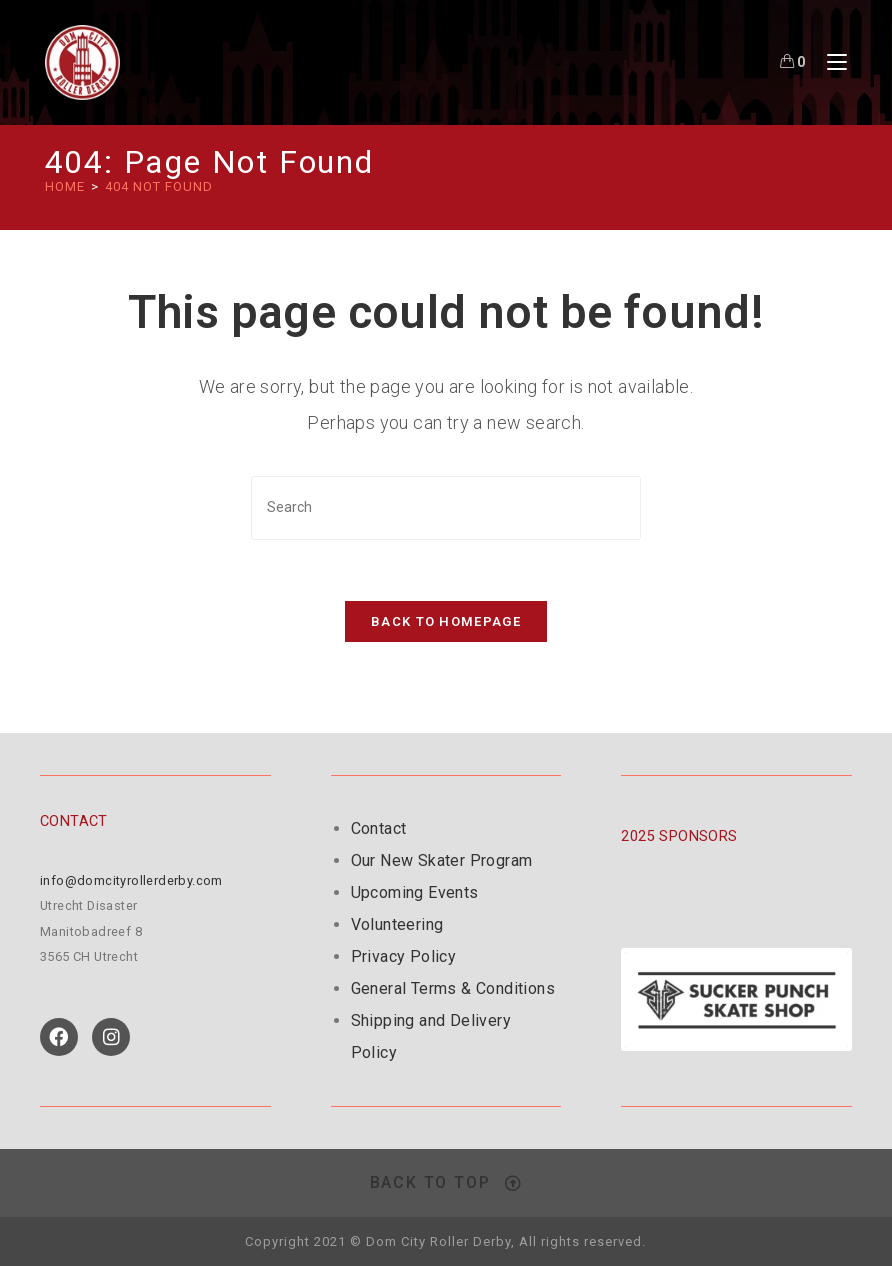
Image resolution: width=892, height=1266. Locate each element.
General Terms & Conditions (453, 988)
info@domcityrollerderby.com (131, 880)
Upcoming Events (415, 892)
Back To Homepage (446, 621)
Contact (379, 828)
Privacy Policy (404, 956)
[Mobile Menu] (829, 62)
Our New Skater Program (442, 860)
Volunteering (397, 924)
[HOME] (65, 186)
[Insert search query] (446, 507)
